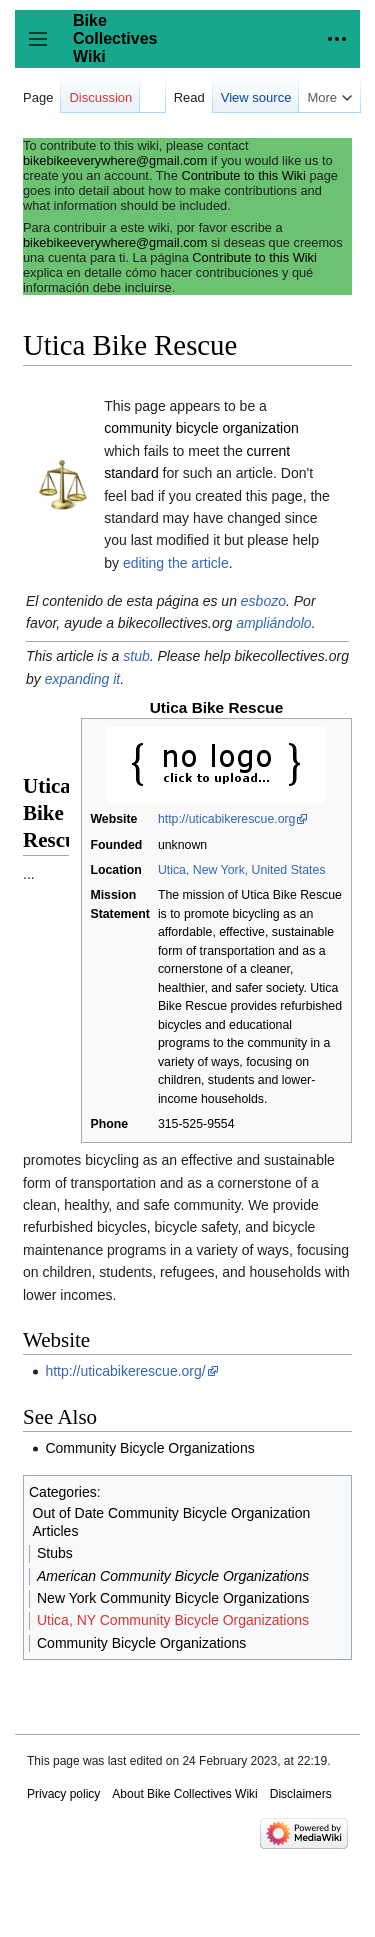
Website (113, 819)
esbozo (263, 601)
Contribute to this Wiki (243, 175)
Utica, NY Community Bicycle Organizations (173, 1620)
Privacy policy (63, 1794)
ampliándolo (274, 623)
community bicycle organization (201, 428)
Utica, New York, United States (242, 870)
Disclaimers (301, 1794)
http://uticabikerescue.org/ (125, 1371)
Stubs (55, 1553)
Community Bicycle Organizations (149, 1448)
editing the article (176, 563)
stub (136, 656)
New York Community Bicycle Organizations (173, 1598)
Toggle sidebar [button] (44, 48)
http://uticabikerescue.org (227, 819)
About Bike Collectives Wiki (184, 1794)
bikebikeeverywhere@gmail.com (115, 160)
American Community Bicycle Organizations (173, 1576)
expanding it (83, 679)
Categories (63, 1492)
